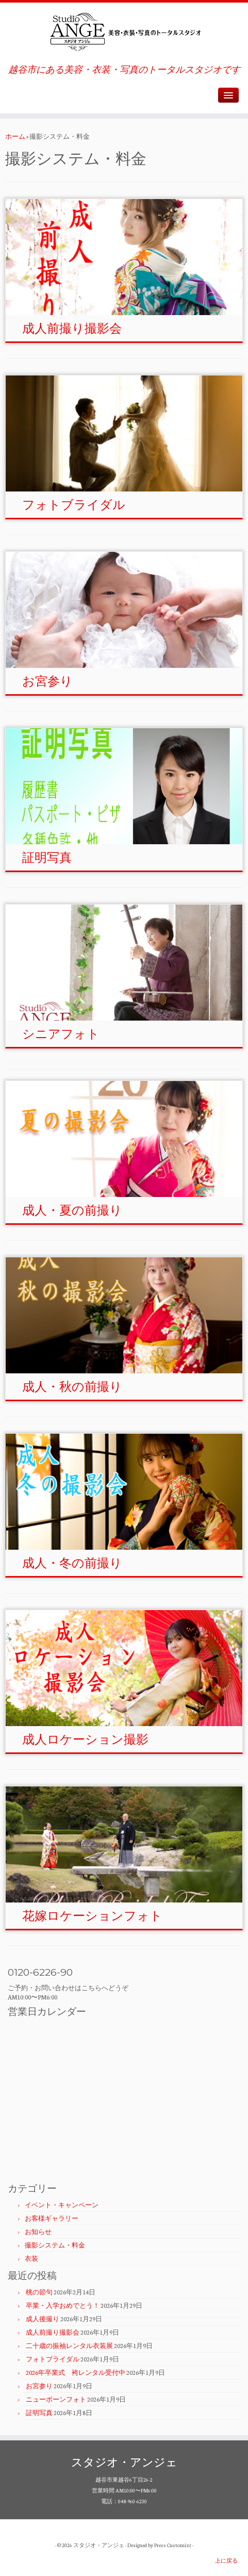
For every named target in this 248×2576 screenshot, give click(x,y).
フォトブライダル (73, 504)
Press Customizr (172, 2545)
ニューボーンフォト (56, 2399)
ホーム (15, 136)
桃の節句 (39, 2292)
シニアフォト (61, 1033)
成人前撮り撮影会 (72, 328)
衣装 (31, 2258)
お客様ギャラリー (51, 2218)
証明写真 (47, 857)
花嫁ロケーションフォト (92, 1915)
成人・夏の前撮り (72, 1210)
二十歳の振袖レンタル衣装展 (69, 2345)
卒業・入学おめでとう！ (63, 2305)
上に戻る (226, 2560)
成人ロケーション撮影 (85, 1739)
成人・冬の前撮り (72, 1562)
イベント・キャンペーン (61, 2205)
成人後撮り (42, 2319)
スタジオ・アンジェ (98, 2545)
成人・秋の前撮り (72, 1386)
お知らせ (38, 2231)
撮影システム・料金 (55, 2245)
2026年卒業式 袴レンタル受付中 (75, 2372)
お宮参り (47, 681)
